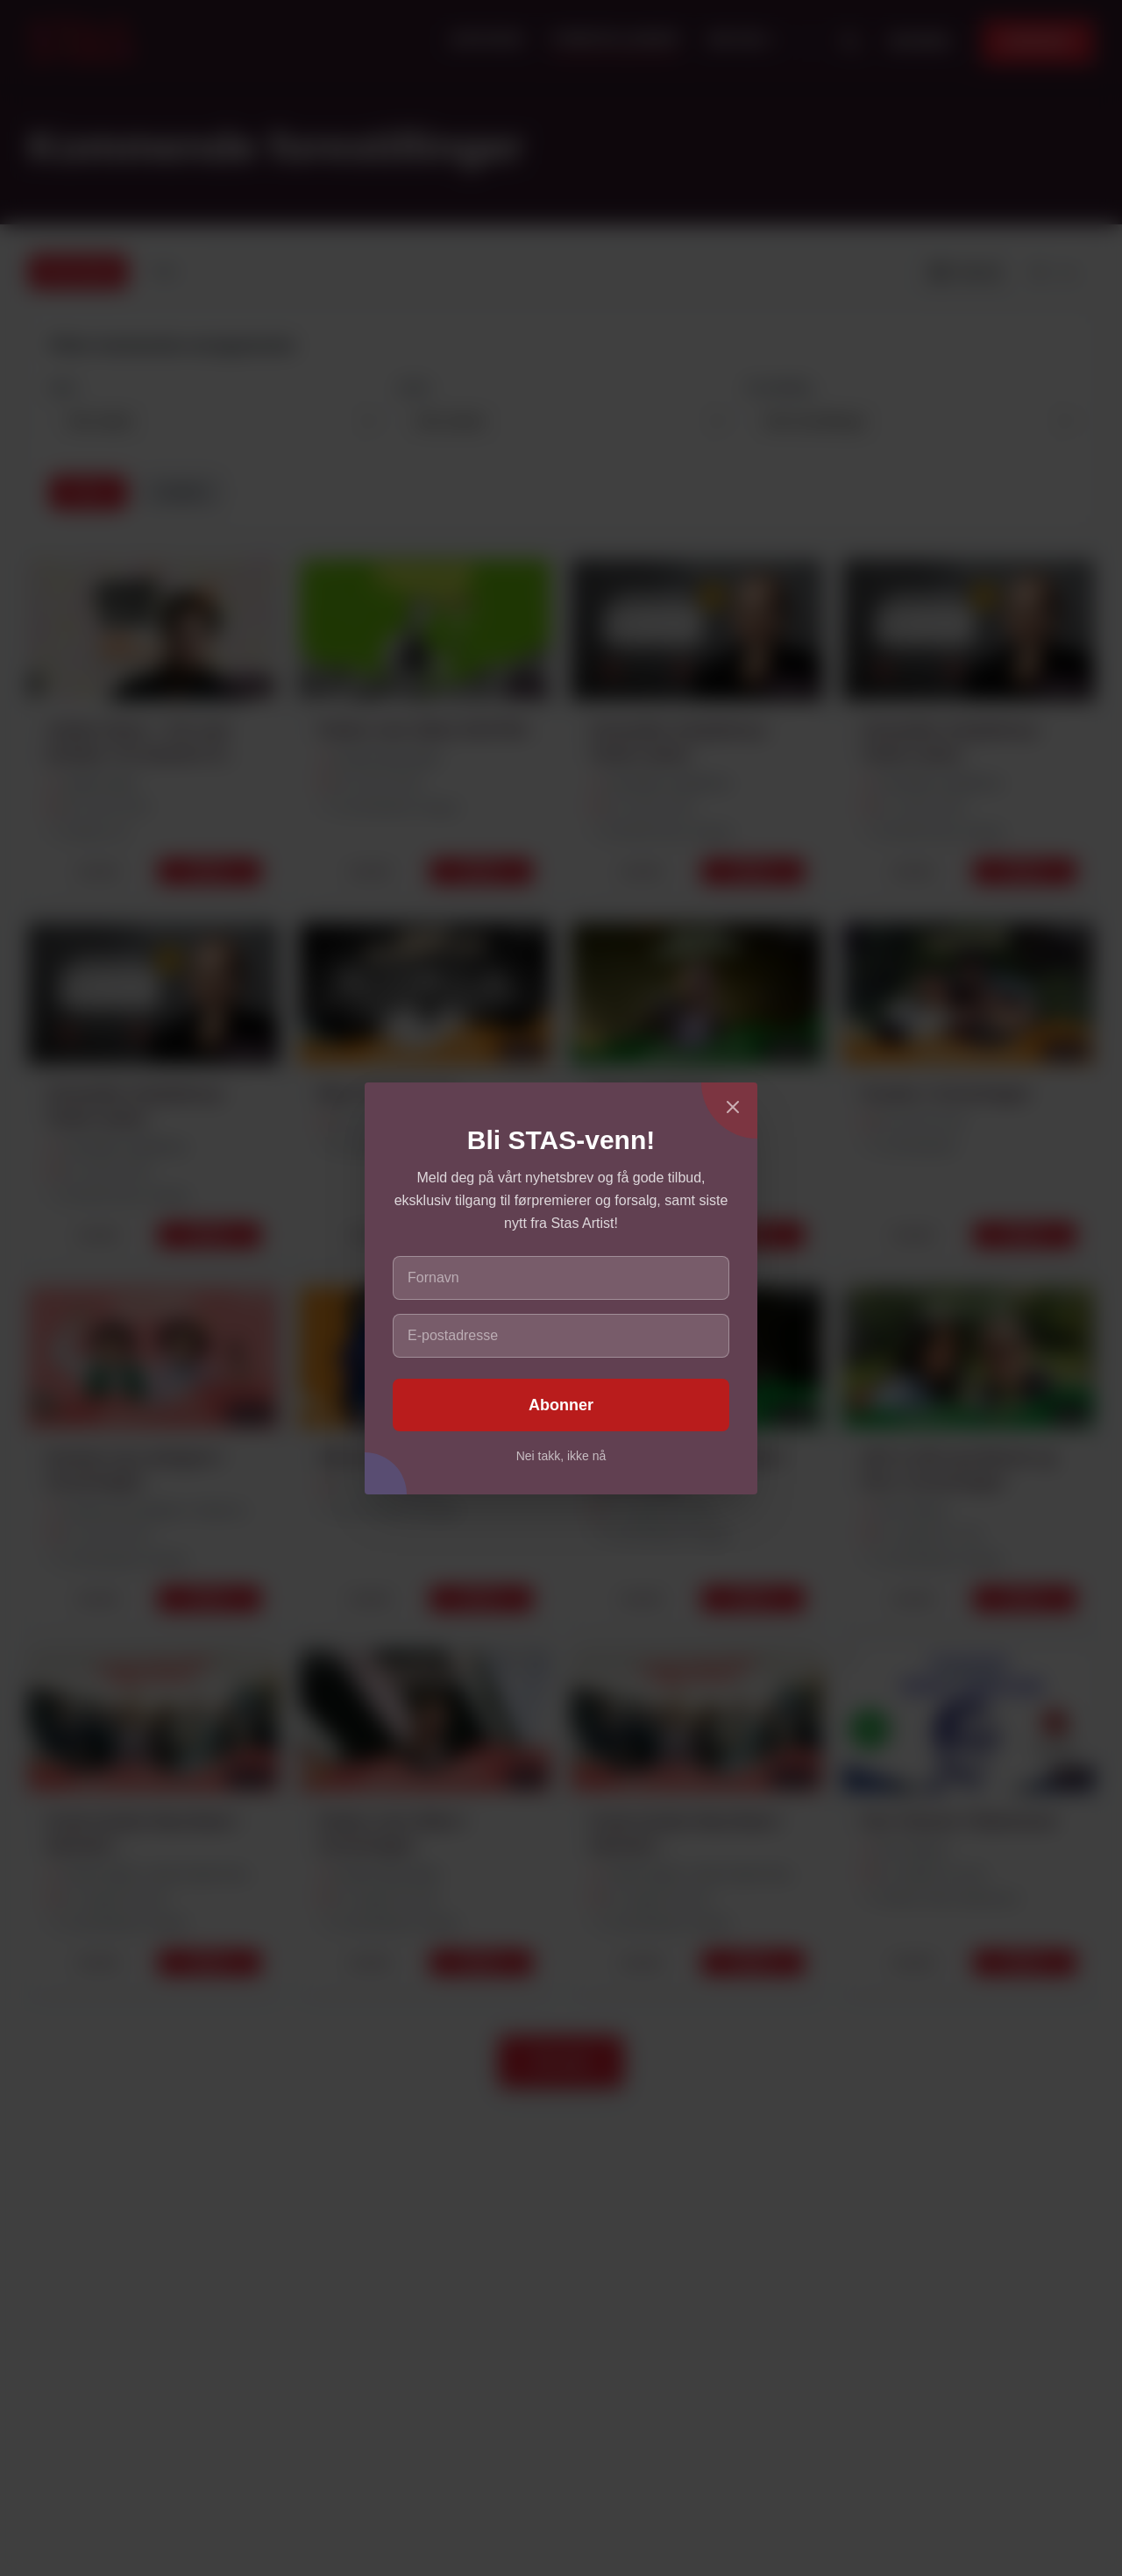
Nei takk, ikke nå (561, 1456)
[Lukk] (732, 1107)
